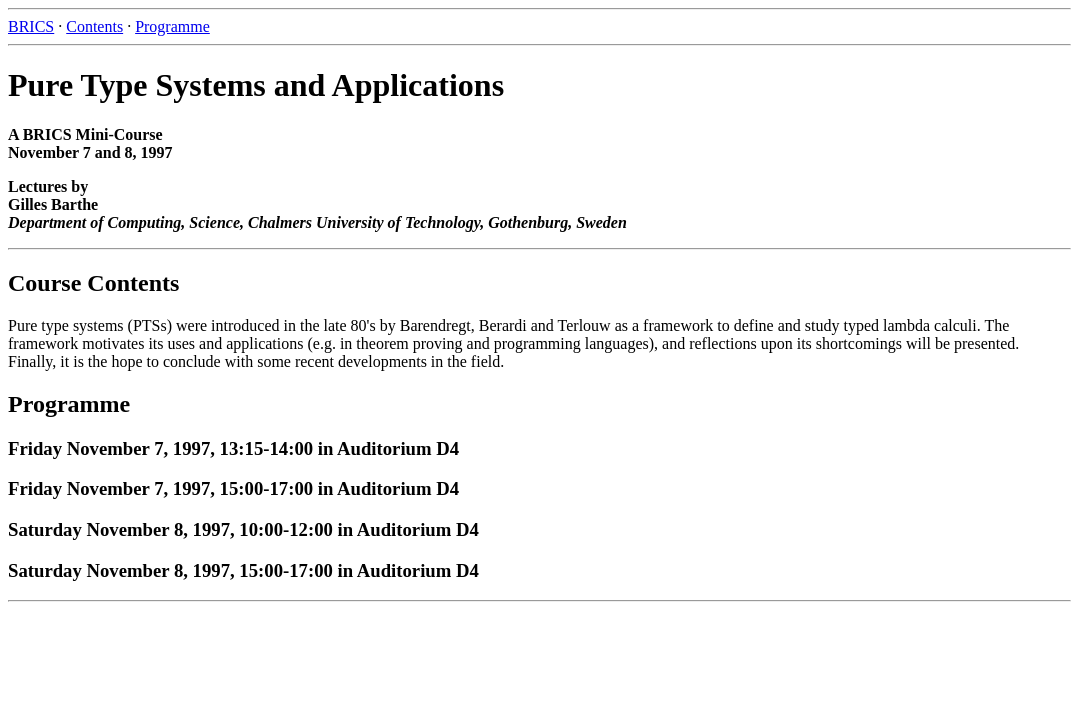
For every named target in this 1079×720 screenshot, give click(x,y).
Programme (172, 26)
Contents (94, 26)
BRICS (31, 26)
